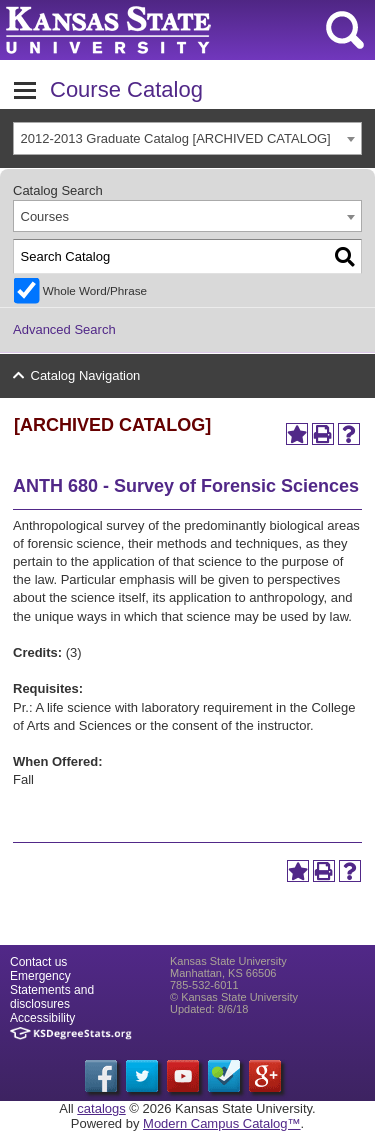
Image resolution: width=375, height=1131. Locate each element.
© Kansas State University (234, 997)
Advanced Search (64, 329)
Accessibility (42, 1018)
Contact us (38, 962)
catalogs (101, 1108)
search (345, 30)
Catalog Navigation (86, 375)
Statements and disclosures (52, 997)
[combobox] (187, 138)
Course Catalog (126, 89)
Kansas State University (182, 30)
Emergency (40, 976)
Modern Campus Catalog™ (222, 1123)
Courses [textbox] (45, 216)
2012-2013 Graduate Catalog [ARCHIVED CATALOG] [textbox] (176, 138)
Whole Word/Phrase (95, 290)
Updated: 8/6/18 (209, 1009)
